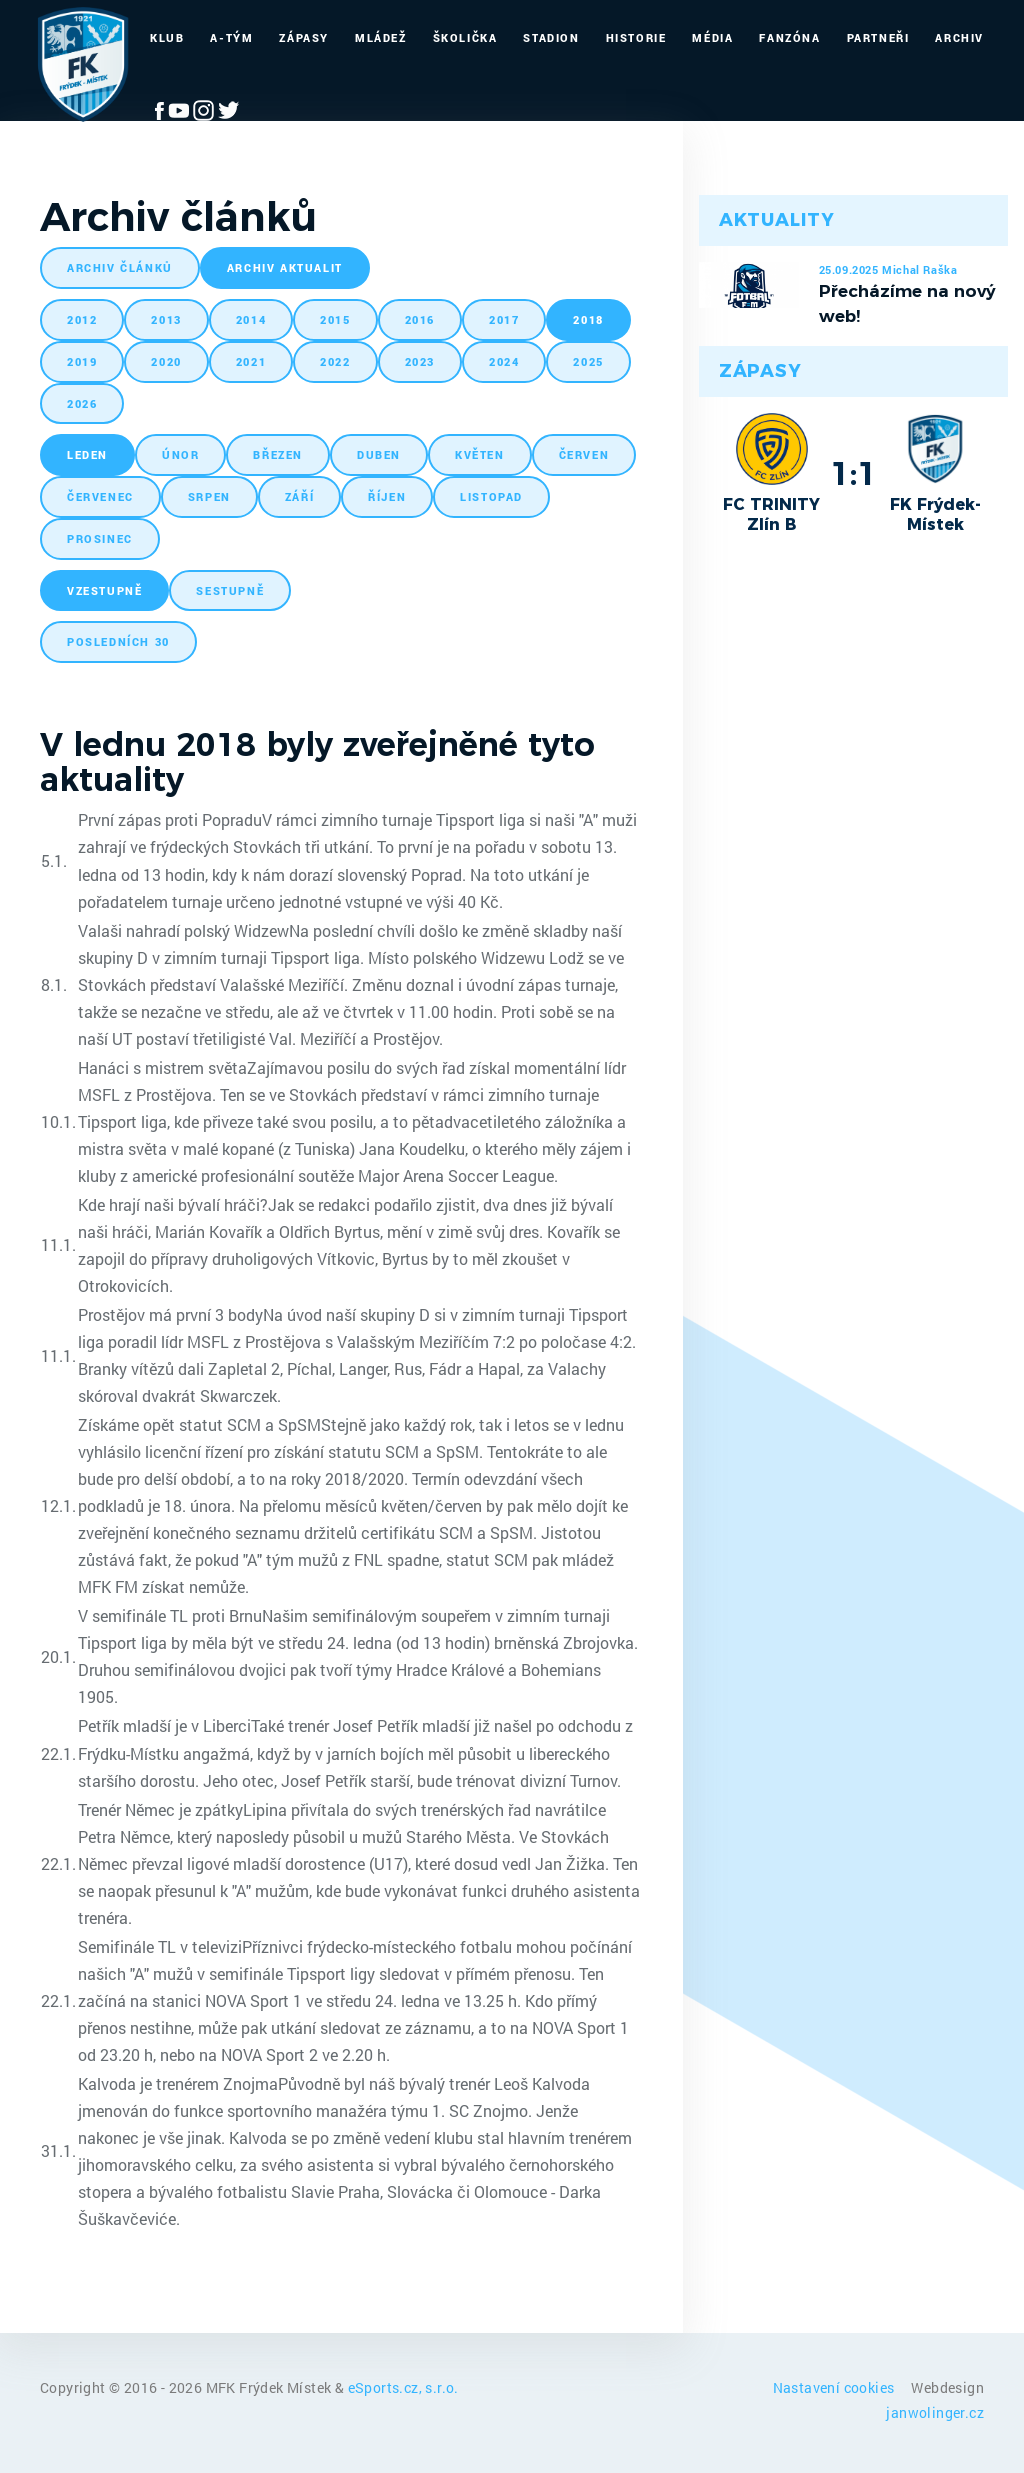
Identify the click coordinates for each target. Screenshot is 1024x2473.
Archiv (959, 37)
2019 (82, 361)
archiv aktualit (285, 267)
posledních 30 (118, 641)
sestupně (230, 590)
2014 (251, 319)
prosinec (100, 538)
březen (278, 454)
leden (87, 454)
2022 (335, 361)
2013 (166, 319)
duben (379, 454)
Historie (636, 37)
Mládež (381, 37)
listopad (491, 496)
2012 (82, 319)
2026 (82, 403)
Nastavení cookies (835, 2387)
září (299, 496)
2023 (420, 361)
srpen (209, 496)
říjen (387, 496)
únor (180, 454)
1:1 (853, 473)
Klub (167, 37)
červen (584, 454)
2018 (588, 319)
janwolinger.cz (935, 2412)
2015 (335, 319)
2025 (588, 361)
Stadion (551, 37)
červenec (100, 496)
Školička (465, 37)
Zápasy (304, 37)
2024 (504, 361)
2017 (504, 319)
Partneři (878, 37)
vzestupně (104, 590)
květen (480, 454)
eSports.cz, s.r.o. (403, 2387)
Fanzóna (789, 37)
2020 (166, 361)
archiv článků (120, 267)
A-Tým (231, 37)
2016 (420, 319)
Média (712, 37)
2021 (251, 361)
